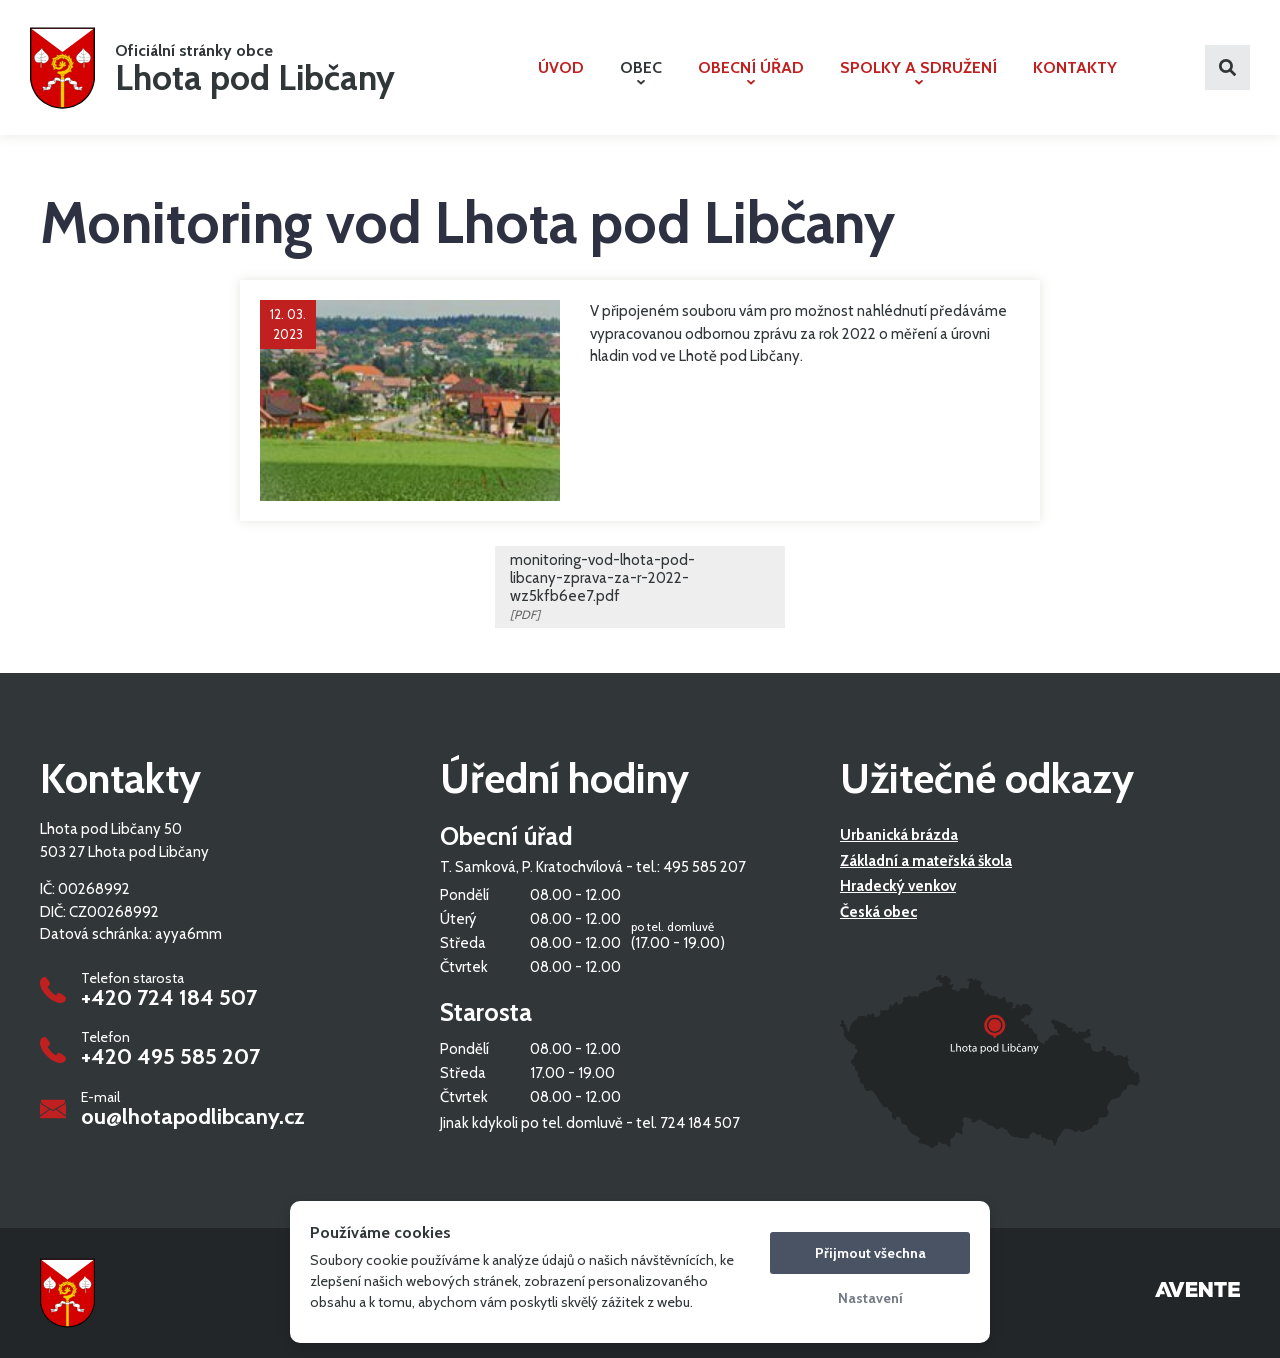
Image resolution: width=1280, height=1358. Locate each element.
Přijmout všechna (870, 1253)
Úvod (561, 67)
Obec (641, 71)
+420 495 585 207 (170, 1057)
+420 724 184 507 (169, 998)
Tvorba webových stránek (1197, 1293)
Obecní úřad (751, 71)
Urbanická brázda (899, 835)
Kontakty (1075, 67)
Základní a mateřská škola (926, 861)
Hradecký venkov (898, 886)
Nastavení (870, 1298)
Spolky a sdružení (918, 71)
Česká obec (878, 912)
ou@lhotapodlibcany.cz (193, 1117)
